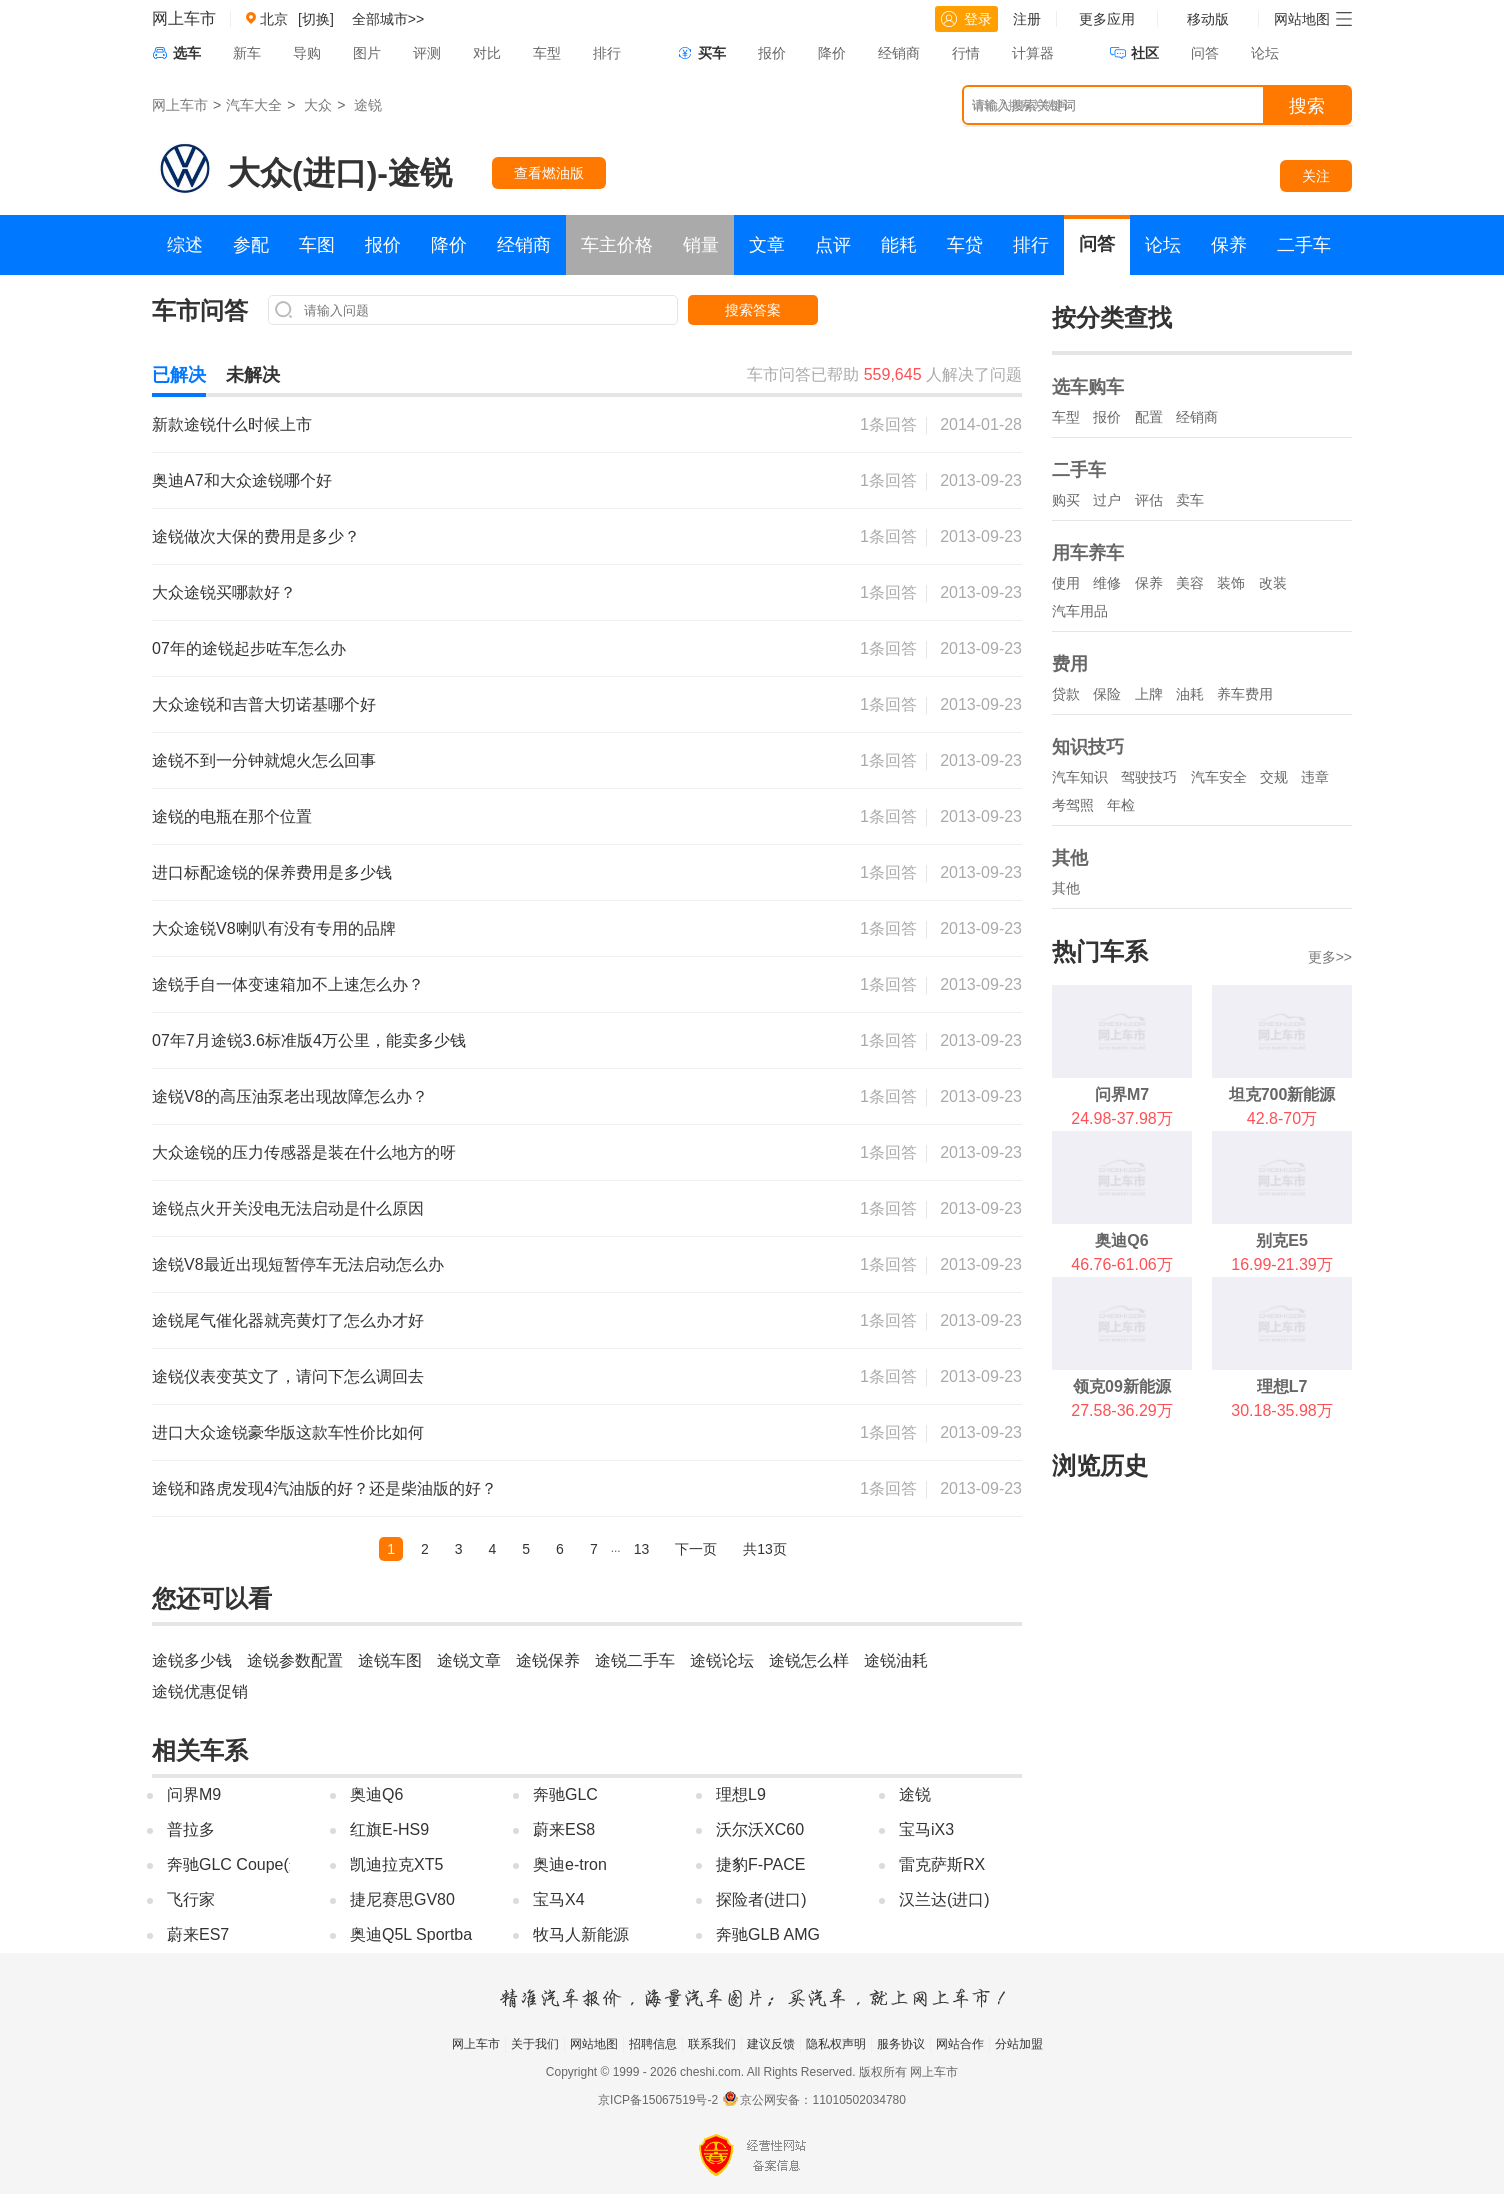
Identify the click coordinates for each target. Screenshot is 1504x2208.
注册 (1027, 19)
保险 (1107, 694)
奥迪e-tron (570, 1864)
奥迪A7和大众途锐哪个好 (242, 480)
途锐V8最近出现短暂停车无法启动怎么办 (298, 1264)
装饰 (1231, 583)
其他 (1066, 888)
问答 (1205, 53)
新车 (247, 53)
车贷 (965, 245)
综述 (185, 245)
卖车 (1190, 500)
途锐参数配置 (295, 1660)
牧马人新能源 (581, 1934)
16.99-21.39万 (1281, 1264)
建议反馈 (771, 2044)
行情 (966, 53)
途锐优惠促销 (200, 1691)
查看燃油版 (549, 173)
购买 (1066, 500)
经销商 (899, 53)
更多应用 (1107, 19)
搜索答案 (753, 310)
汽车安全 (1219, 777)
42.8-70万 (1282, 1118)
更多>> (1330, 957)
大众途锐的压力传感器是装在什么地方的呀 (304, 1152)
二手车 (1304, 245)
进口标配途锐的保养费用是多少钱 (272, 872)
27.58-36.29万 (1121, 1410)
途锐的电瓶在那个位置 (232, 816)
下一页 (696, 1549)
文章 (767, 245)
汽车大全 (254, 105)
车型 (547, 53)
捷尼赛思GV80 (402, 1899)
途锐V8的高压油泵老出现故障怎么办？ (290, 1096)
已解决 (179, 375)
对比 (487, 53)
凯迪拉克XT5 (396, 1864)
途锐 (368, 105)
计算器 (1033, 53)
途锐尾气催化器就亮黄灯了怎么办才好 (288, 1320)
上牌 (1149, 694)
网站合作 (960, 2044)
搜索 (1307, 106)
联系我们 (712, 2044)
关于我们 (535, 2044)
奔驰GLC (565, 1794)
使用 (1066, 583)
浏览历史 (1100, 1465)
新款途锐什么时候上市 (232, 424)
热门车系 (1100, 951)
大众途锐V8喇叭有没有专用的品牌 (274, 928)
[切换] (316, 19)
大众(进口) (302, 173)
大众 (318, 105)
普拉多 (191, 1829)
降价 (832, 53)
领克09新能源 (1122, 1386)
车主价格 (617, 245)
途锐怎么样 (809, 1660)
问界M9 (194, 1794)
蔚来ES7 (198, 1934)
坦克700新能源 (1282, 1094)
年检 (1121, 805)
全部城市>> (388, 19)
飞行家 (191, 1899)
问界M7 (1122, 1094)
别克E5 (1282, 1240)
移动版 (1208, 19)
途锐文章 (469, 1660)
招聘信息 (653, 2044)
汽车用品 (1080, 611)
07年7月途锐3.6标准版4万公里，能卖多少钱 (309, 1040)
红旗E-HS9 (389, 1829)
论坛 (1265, 53)
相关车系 (200, 1750)
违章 (1315, 777)
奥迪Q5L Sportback (419, 1934)
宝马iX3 (926, 1829)
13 (642, 1549)
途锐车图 (390, 1660)
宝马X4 (559, 1899)
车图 (317, 245)
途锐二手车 (635, 1660)
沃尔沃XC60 (760, 1829)
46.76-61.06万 (1121, 1264)
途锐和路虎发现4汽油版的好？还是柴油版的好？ (324, 1488)
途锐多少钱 (192, 1660)
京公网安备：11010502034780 (822, 2100)
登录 (966, 19)
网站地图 (594, 2044)
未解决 (253, 375)
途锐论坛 (722, 1660)
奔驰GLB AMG (768, 1934)
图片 (367, 53)
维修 (1107, 583)
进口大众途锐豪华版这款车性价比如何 (288, 1432)
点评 (833, 245)
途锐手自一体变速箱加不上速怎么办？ (288, 984)
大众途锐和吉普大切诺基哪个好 (264, 704)
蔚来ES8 (564, 1829)
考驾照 (1073, 805)
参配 (251, 245)
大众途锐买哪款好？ (224, 592)
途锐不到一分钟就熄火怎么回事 (264, 760)
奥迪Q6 (376, 1794)
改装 (1273, 583)
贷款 (1066, 694)
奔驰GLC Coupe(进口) (246, 1864)
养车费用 (1245, 694)
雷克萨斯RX (942, 1864)
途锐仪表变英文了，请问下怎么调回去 (288, 1376)
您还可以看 (212, 1598)
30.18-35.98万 (1281, 1410)
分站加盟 (1019, 2044)
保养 (1229, 245)
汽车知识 (1080, 777)
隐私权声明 (836, 2044)
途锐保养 (548, 1660)
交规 (1274, 777)
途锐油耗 (896, 1660)
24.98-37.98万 (1121, 1118)
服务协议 (901, 2044)
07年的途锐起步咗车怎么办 (249, 648)
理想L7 (1282, 1386)
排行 (607, 53)
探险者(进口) (761, 1899)
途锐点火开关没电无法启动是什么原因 (288, 1208)
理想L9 (741, 1794)
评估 (1149, 500)
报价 (772, 53)
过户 (1107, 500)
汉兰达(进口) (944, 1899)
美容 (1190, 583)
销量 (701, 245)
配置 (1149, 417)
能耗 (899, 245)
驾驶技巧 (1149, 777)
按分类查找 (1112, 317)
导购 (307, 53)
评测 (427, 53)
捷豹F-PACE (760, 1864)
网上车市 (184, 18)
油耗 (1190, 694)
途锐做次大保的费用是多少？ (256, 536)
